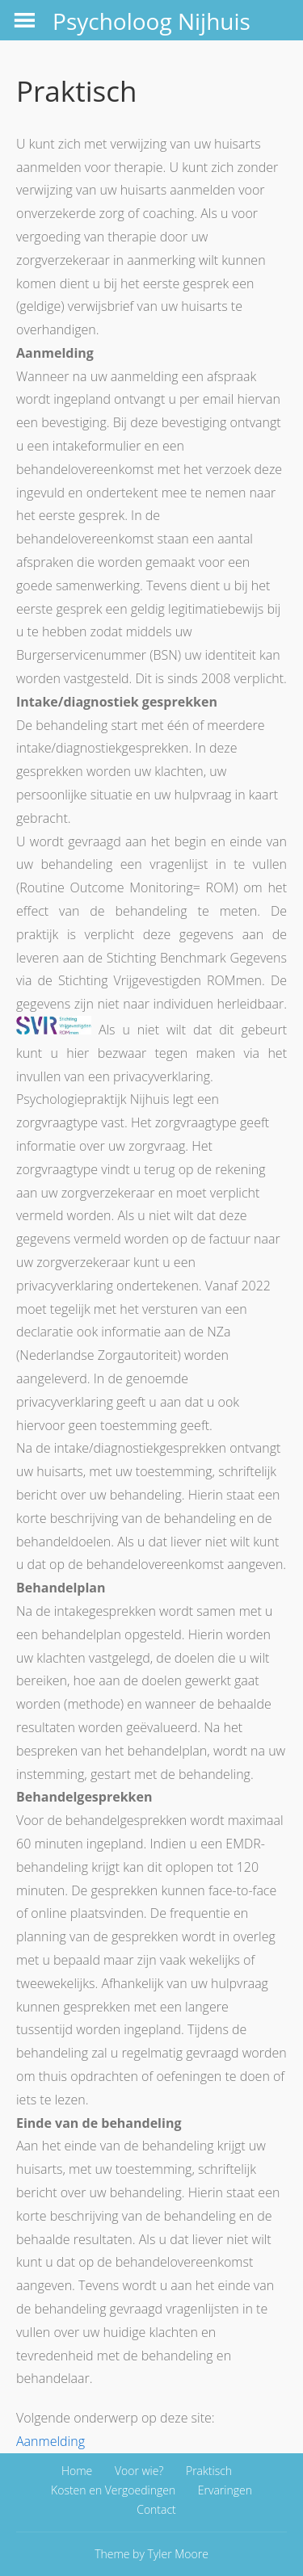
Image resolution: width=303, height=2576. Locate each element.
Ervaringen (225, 2490)
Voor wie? (139, 2470)
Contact (156, 2509)
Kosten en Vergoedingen (113, 2490)
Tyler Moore (178, 2553)
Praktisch (209, 2470)
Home (76, 2470)
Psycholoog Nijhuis (151, 21)
